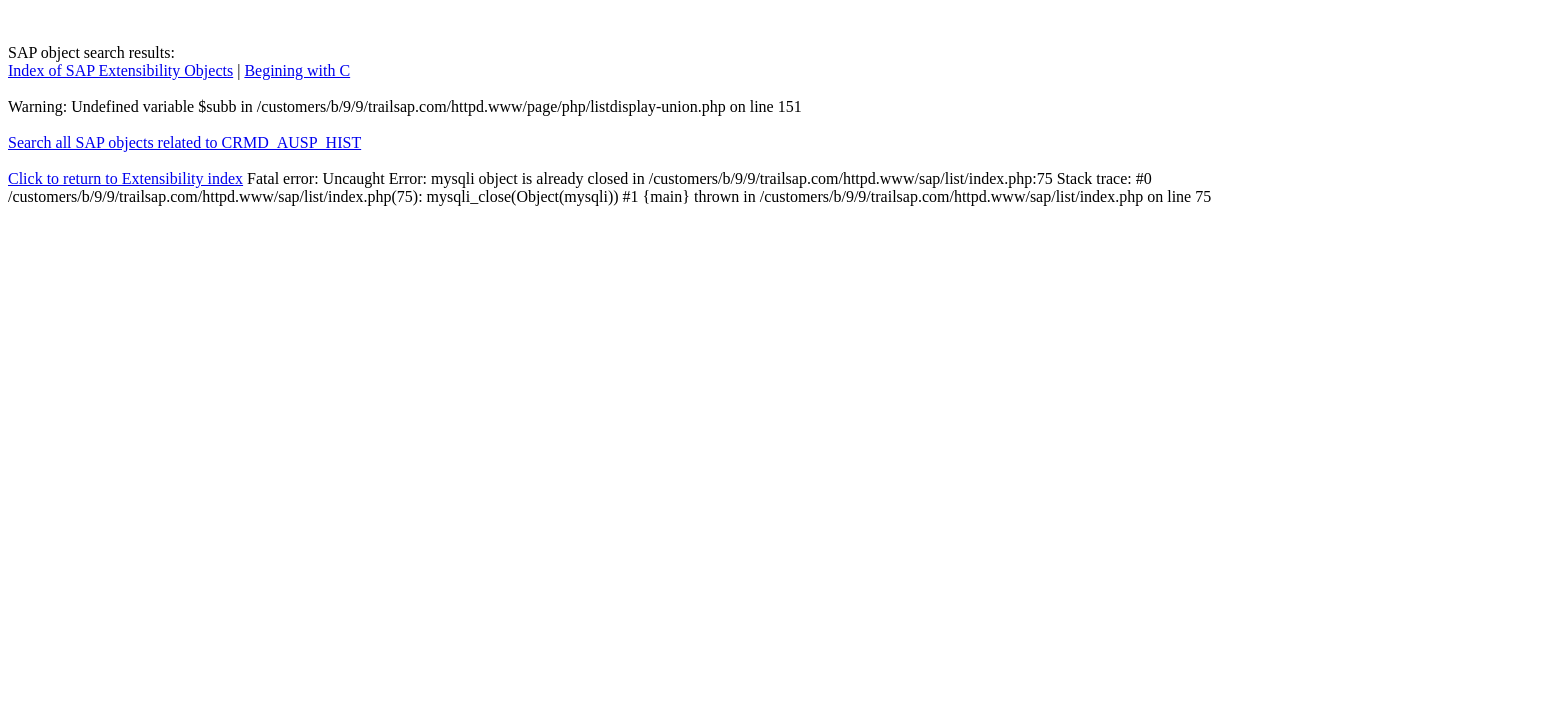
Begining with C (297, 70)
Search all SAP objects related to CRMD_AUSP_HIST (184, 142)
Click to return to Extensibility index (125, 178)
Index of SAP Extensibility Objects (120, 70)
